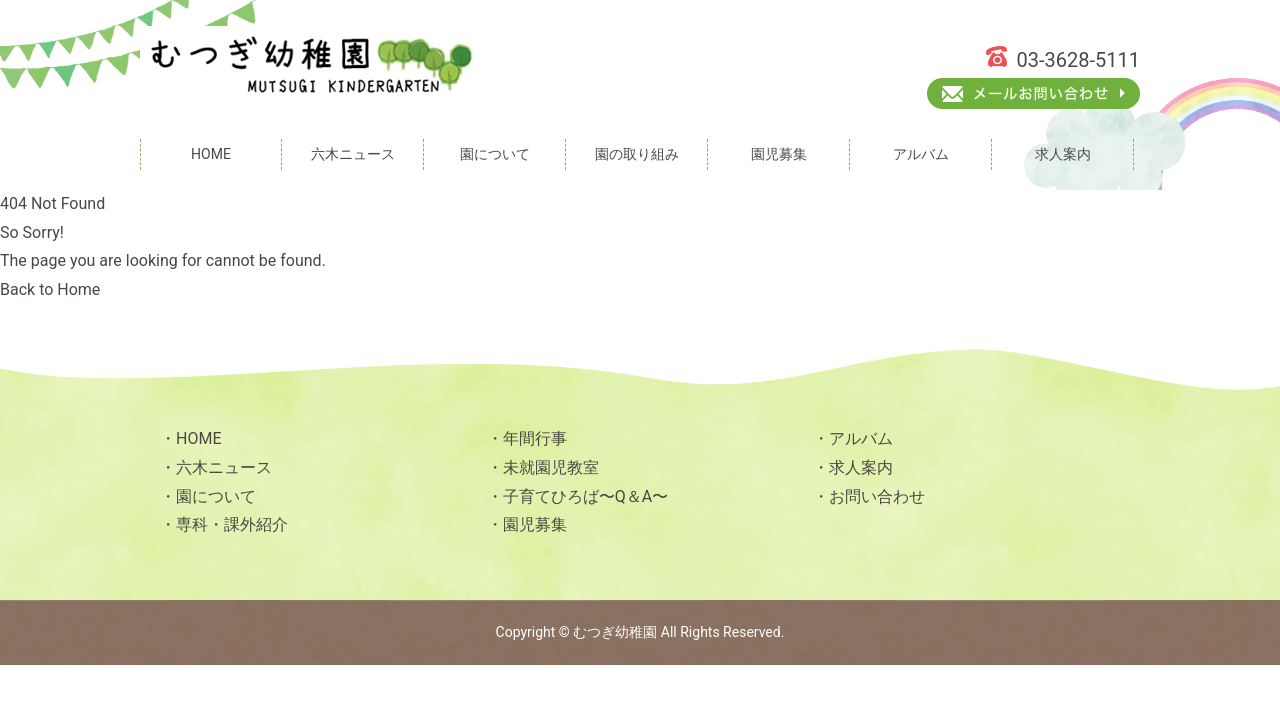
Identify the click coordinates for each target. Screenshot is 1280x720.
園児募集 (535, 524)
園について (216, 496)
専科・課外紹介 (232, 524)
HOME (198, 438)
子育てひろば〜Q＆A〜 (585, 496)
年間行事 (535, 438)
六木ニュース (224, 467)
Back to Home (50, 289)
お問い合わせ (877, 496)
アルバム (861, 438)
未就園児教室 (551, 467)
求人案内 (861, 467)
